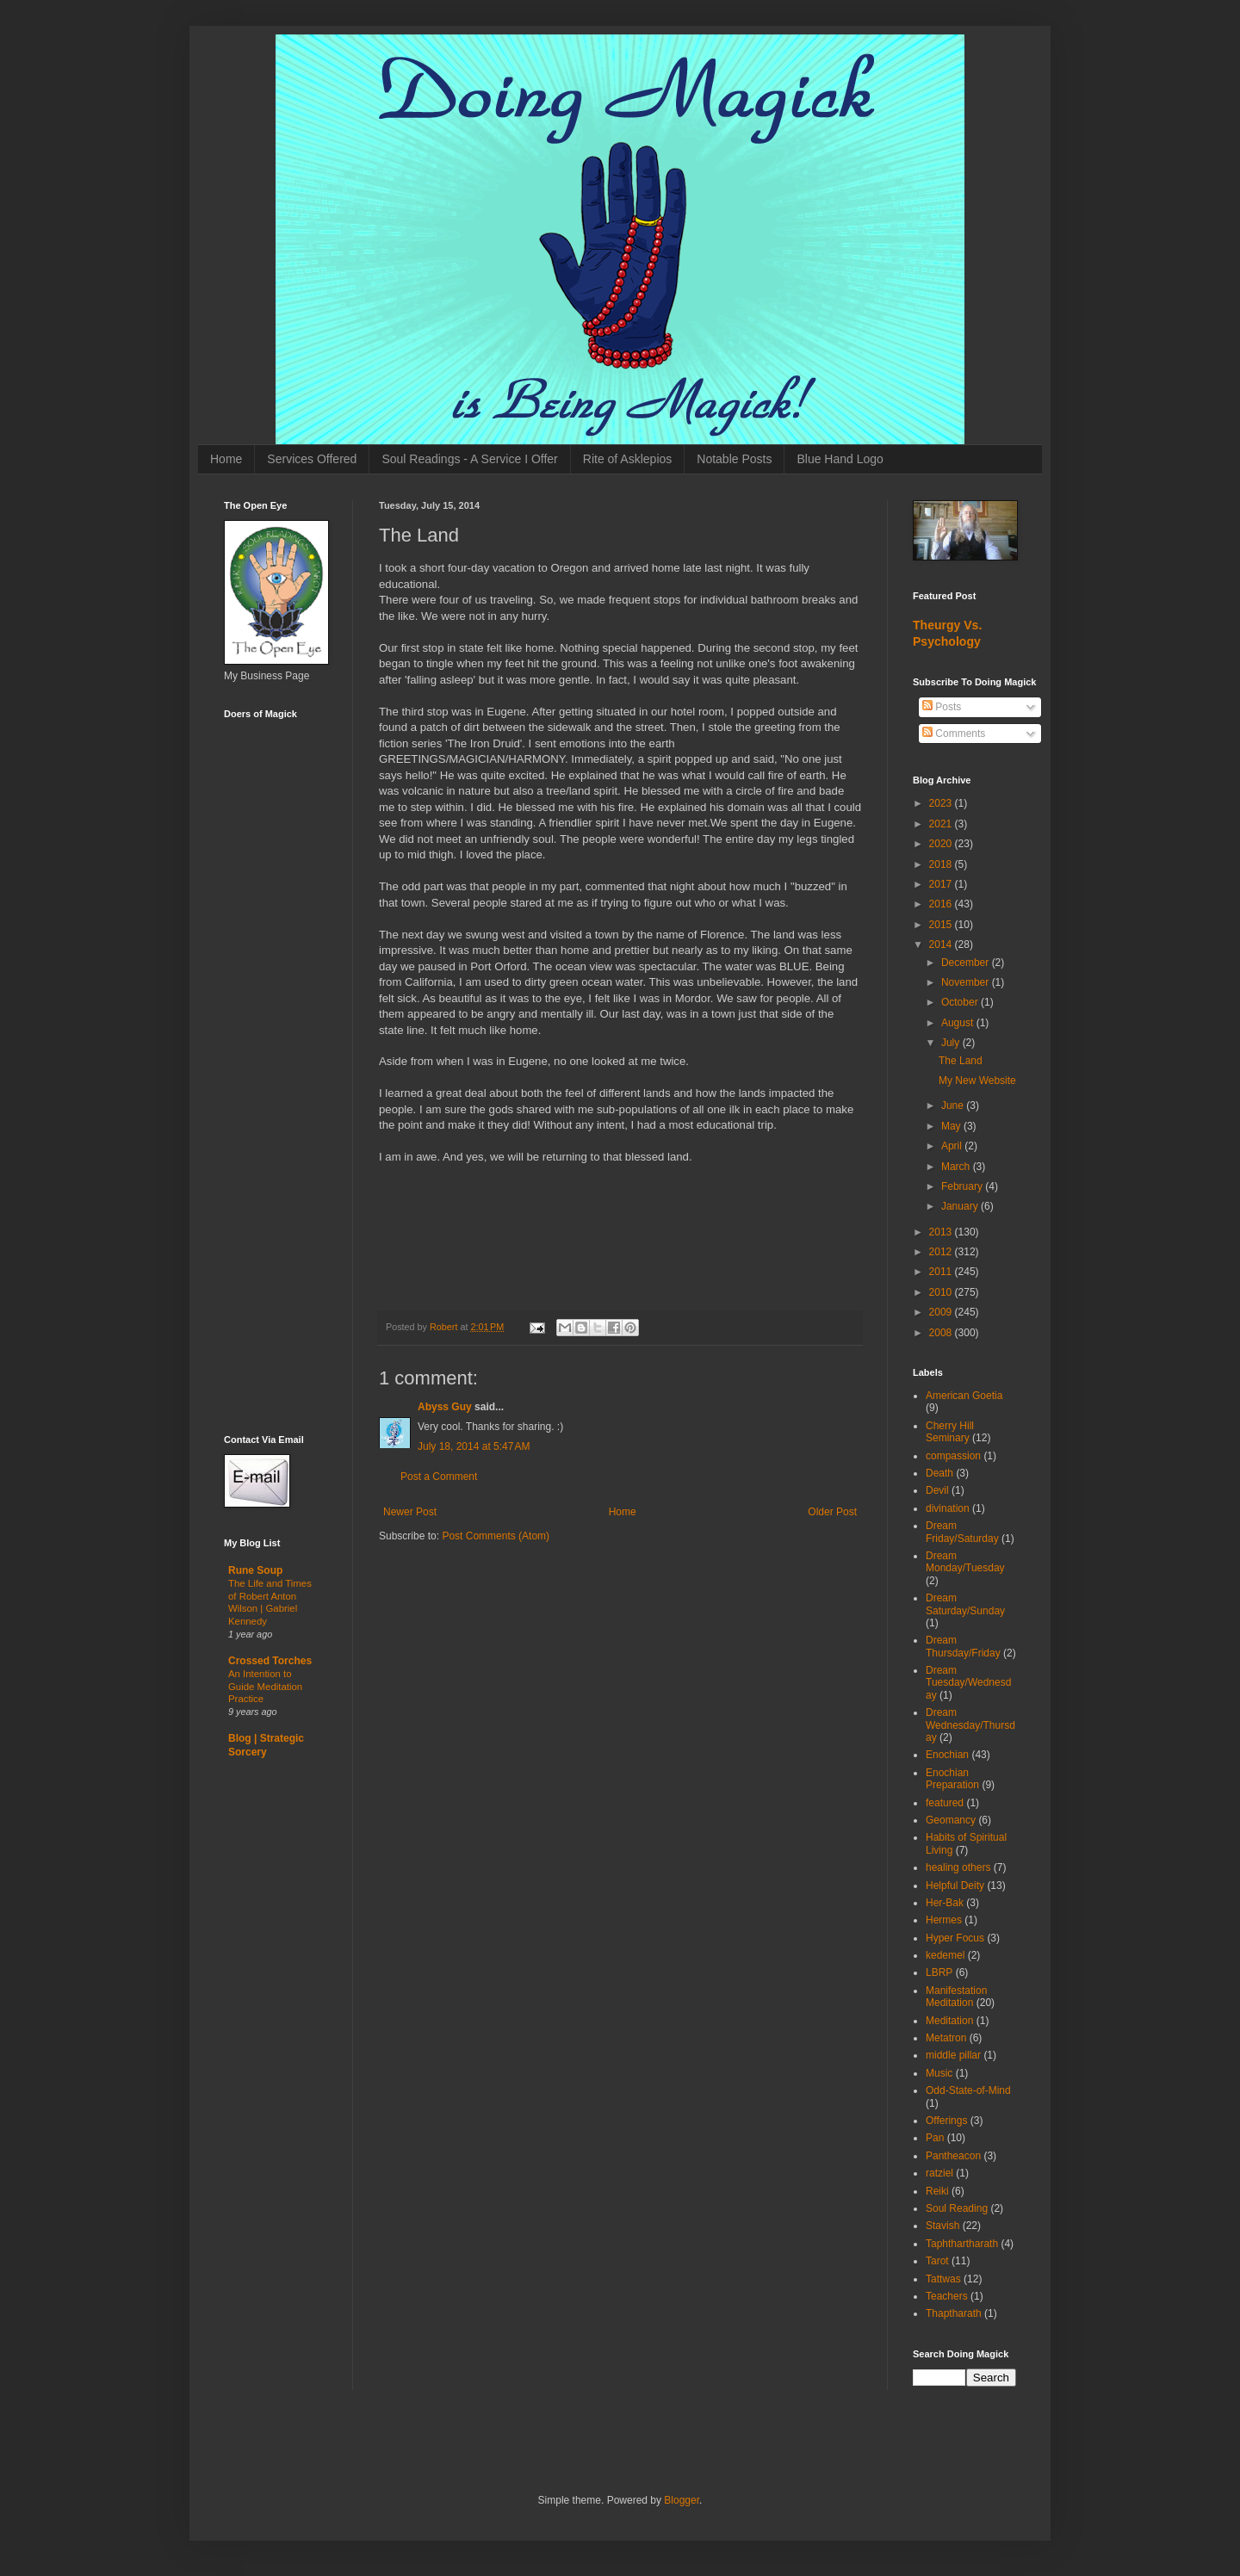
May (952, 1126)
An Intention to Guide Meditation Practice (265, 1687)
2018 (942, 864)
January (961, 1206)
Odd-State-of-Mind (968, 2090)
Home (226, 459)
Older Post (832, 1512)
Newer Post (410, 1512)
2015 (942, 925)
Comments (953, 734)
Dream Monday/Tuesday (965, 1562)
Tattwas (943, 2279)
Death (939, 1473)
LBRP (939, 1972)
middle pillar (953, 2055)
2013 (942, 1232)
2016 (942, 904)
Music (939, 2073)
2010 (942, 1292)
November (966, 982)
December (966, 963)
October (961, 1002)
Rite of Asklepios (628, 459)
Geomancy (951, 1820)
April (952, 1146)
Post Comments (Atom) (495, 1536)
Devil (937, 1490)
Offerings (946, 2121)
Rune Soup (255, 1570)
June (953, 1105)
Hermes (944, 1920)
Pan (935, 2138)
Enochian (947, 1755)
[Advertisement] (275, 1146)
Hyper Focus (955, 1938)
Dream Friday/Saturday (962, 1532)
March (957, 1167)
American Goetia (964, 1396)
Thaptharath (954, 2313)
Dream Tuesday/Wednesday (968, 1682)
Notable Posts (734, 459)
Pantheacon (953, 2156)
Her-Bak (945, 1903)
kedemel (945, 1955)
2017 (942, 884)
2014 (942, 944)
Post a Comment (438, 1477)
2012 (942, 1252)
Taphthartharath (962, 2244)
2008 (942, 1333)
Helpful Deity (955, 1885)
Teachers (947, 2296)
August (958, 1023)
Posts (941, 707)
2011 (942, 1272)
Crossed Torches (270, 1661)
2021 (942, 824)
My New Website (977, 1080)
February (963, 1186)
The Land (961, 1061)
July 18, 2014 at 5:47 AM (474, 1446)
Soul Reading (957, 2208)
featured (945, 1803)
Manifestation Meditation (956, 1997)
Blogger (681, 2500)
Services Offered (311, 459)
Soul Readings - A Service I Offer (469, 459)
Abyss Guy (445, 1407)
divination (948, 1508)
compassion (953, 1456)
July (952, 1043)
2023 (942, 803)
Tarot (937, 2261)
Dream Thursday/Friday (963, 1646)
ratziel (939, 2173)
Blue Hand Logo (840, 459)
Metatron (946, 2038)
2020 (942, 844)
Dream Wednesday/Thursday (970, 1724)
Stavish (942, 2226)
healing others (958, 1867)
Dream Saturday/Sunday (965, 1604)
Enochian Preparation (952, 1779)
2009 (942, 1312)
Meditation (949, 2021)
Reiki (937, 2191)
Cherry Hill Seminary (950, 1432)
